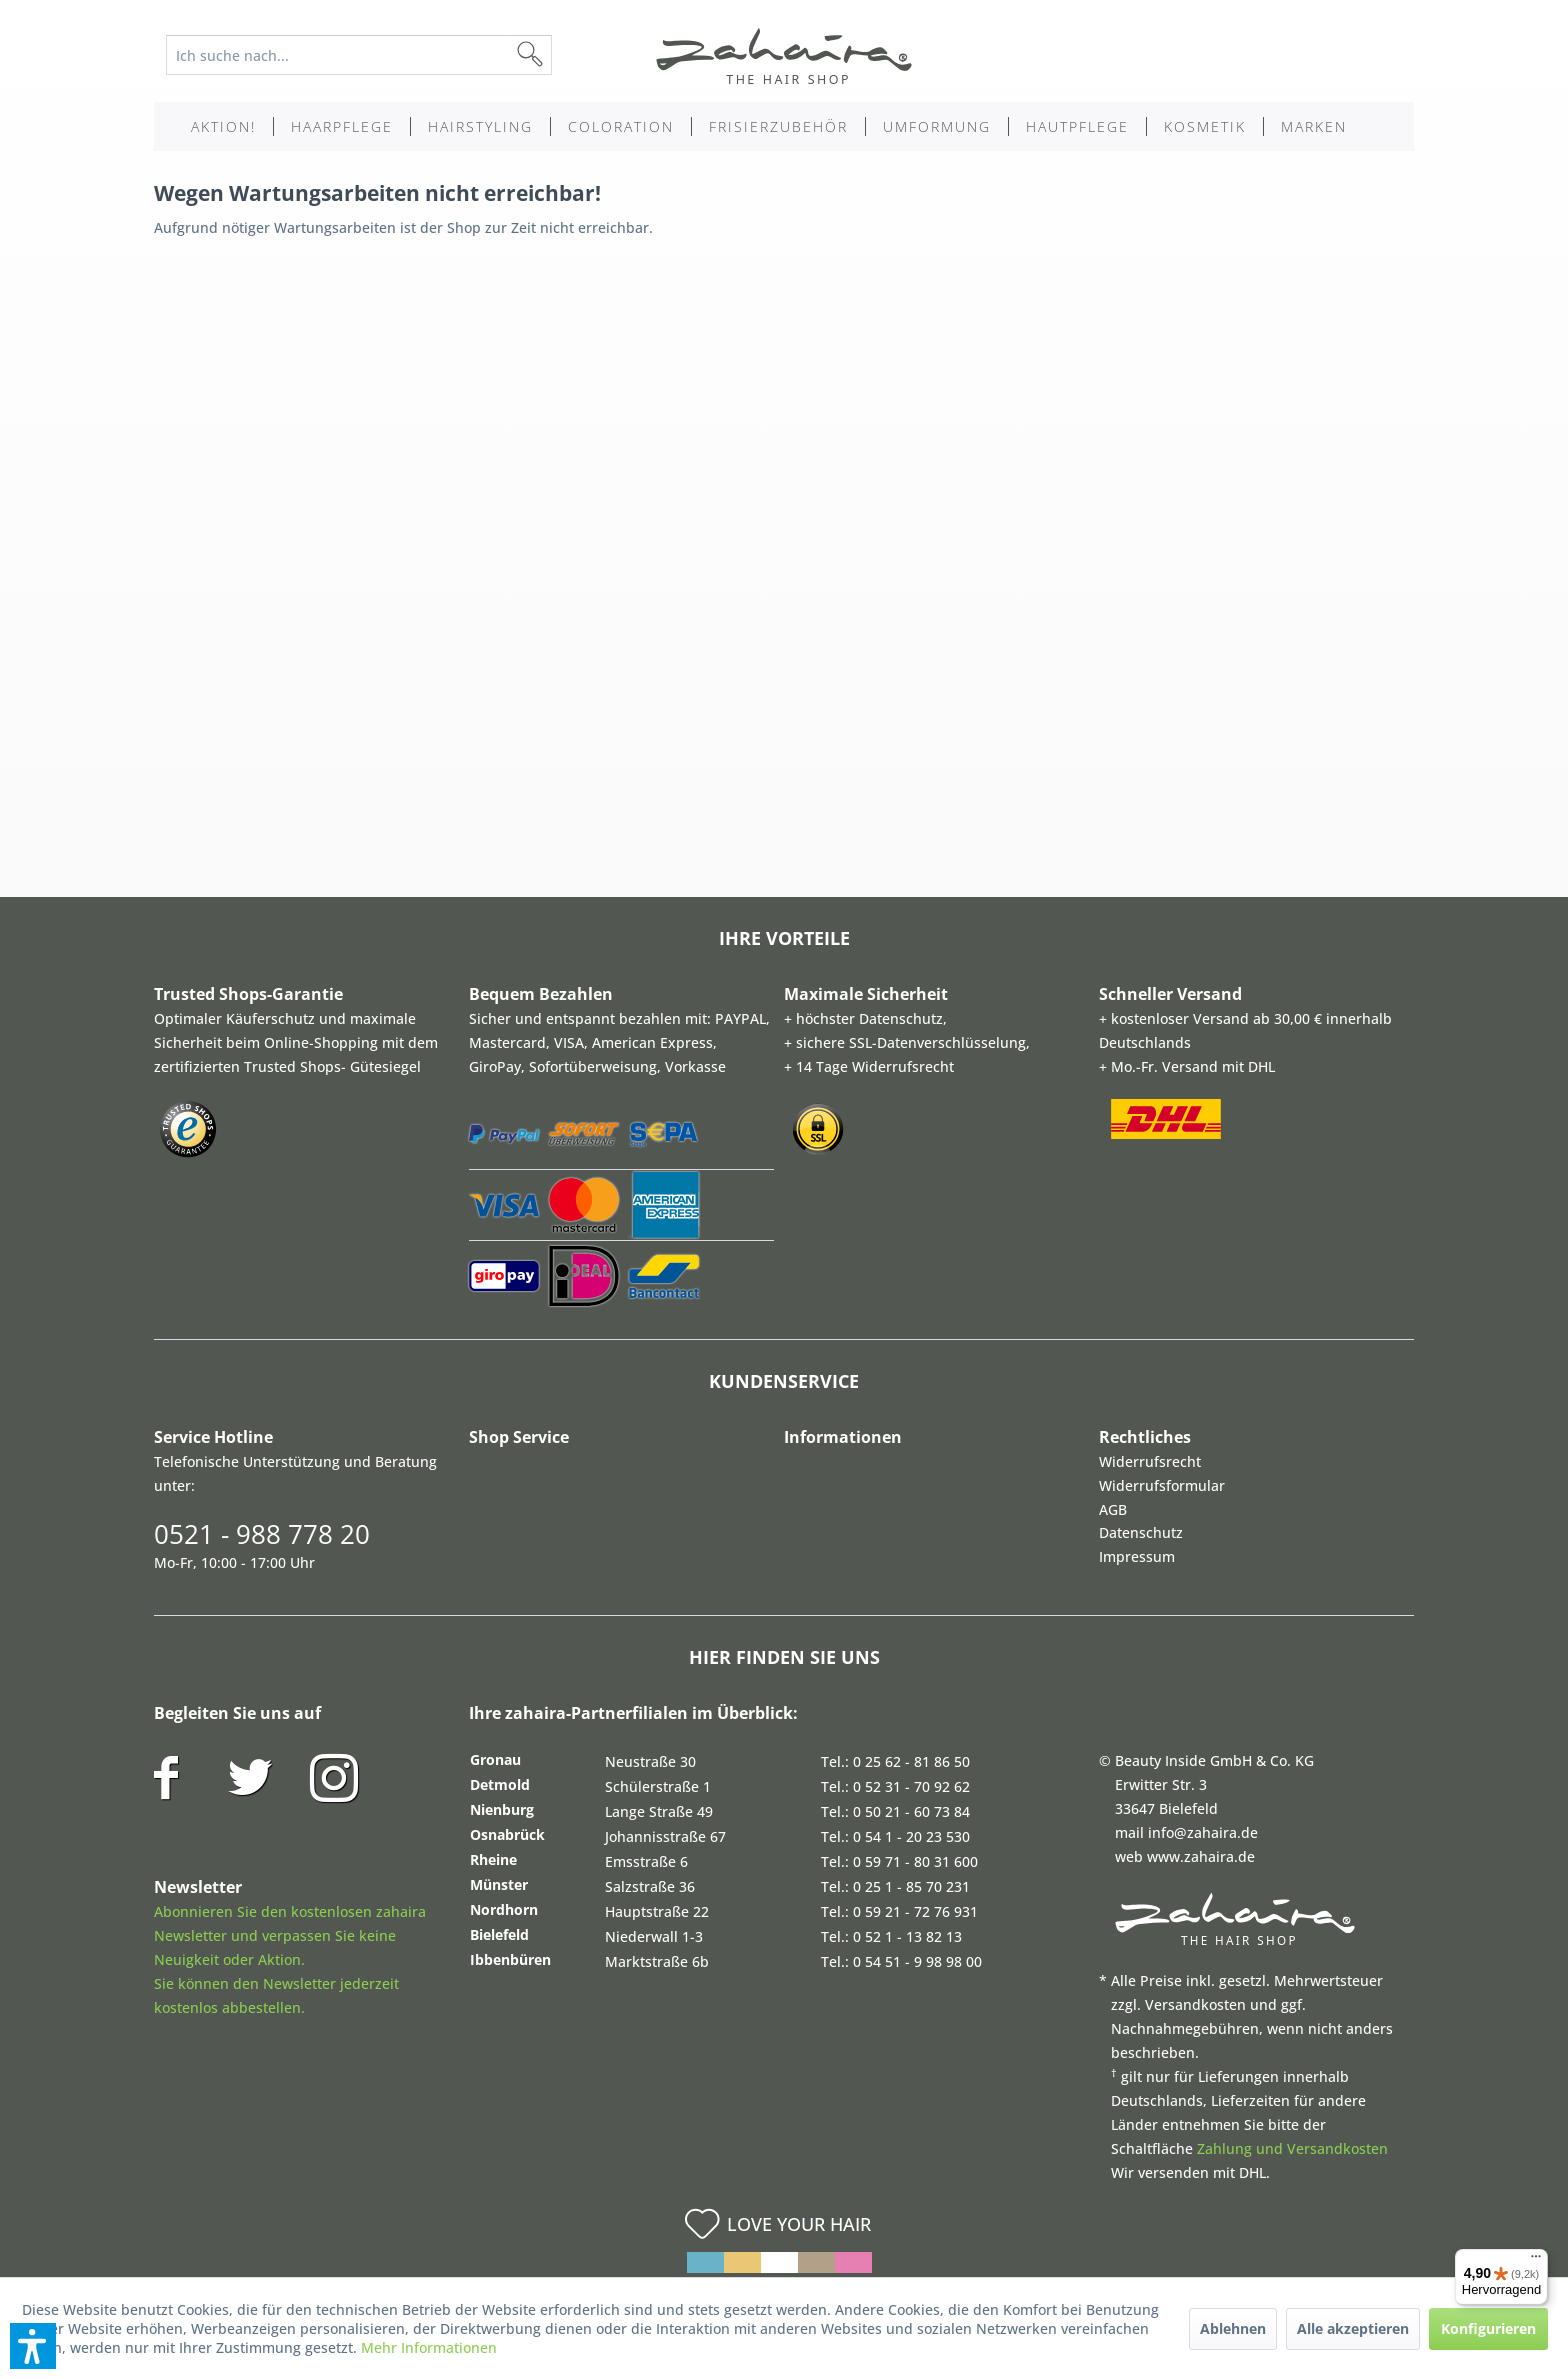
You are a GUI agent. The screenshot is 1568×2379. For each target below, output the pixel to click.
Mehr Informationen (429, 2347)
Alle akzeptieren (1353, 2328)
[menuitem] (374, 55)
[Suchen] (562, 55)
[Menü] (1536, 2261)
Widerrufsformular (1162, 1485)
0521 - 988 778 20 (262, 1534)
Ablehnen (1233, 2328)
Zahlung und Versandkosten (1292, 2148)
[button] (33, 2346)
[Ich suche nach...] (359, 55)
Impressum (1137, 1556)
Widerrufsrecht (1150, 1461)
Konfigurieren (1488, 2328)
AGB (1113, 1509)
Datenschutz (1141, 1532)
